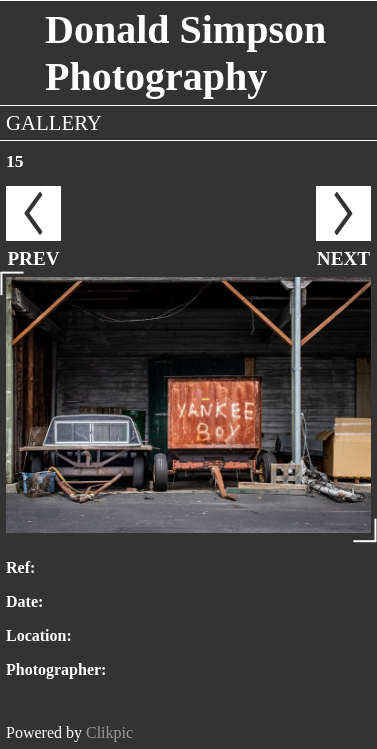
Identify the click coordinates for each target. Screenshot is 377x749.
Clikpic (109, 732)
